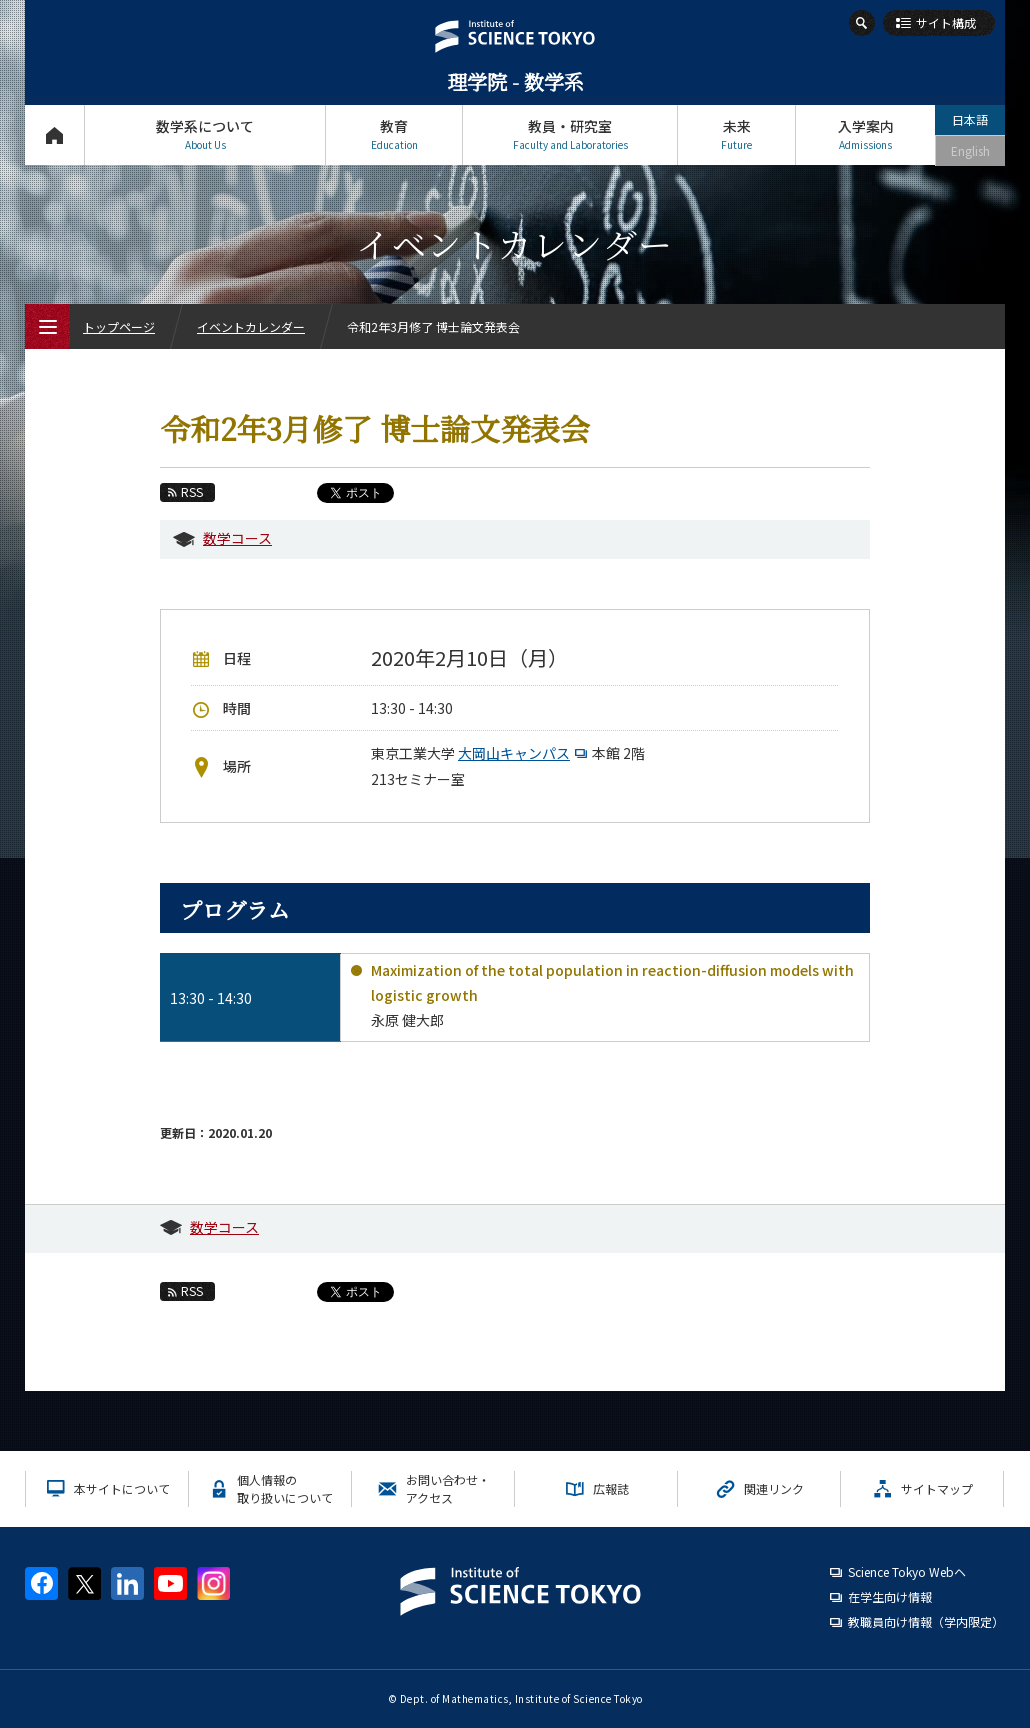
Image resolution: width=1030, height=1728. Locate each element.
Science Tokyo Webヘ (907, 1571)
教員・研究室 (570, 134)
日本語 (970, 119)
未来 (736, 134)
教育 (394, 134)
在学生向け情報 (890, 1596)
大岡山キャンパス (525, 753)
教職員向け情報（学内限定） (926, 1621)
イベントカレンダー (251, 326)
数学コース (237, 538)
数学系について (205, 134)
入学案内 (865, 134)
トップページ (54, 134)
